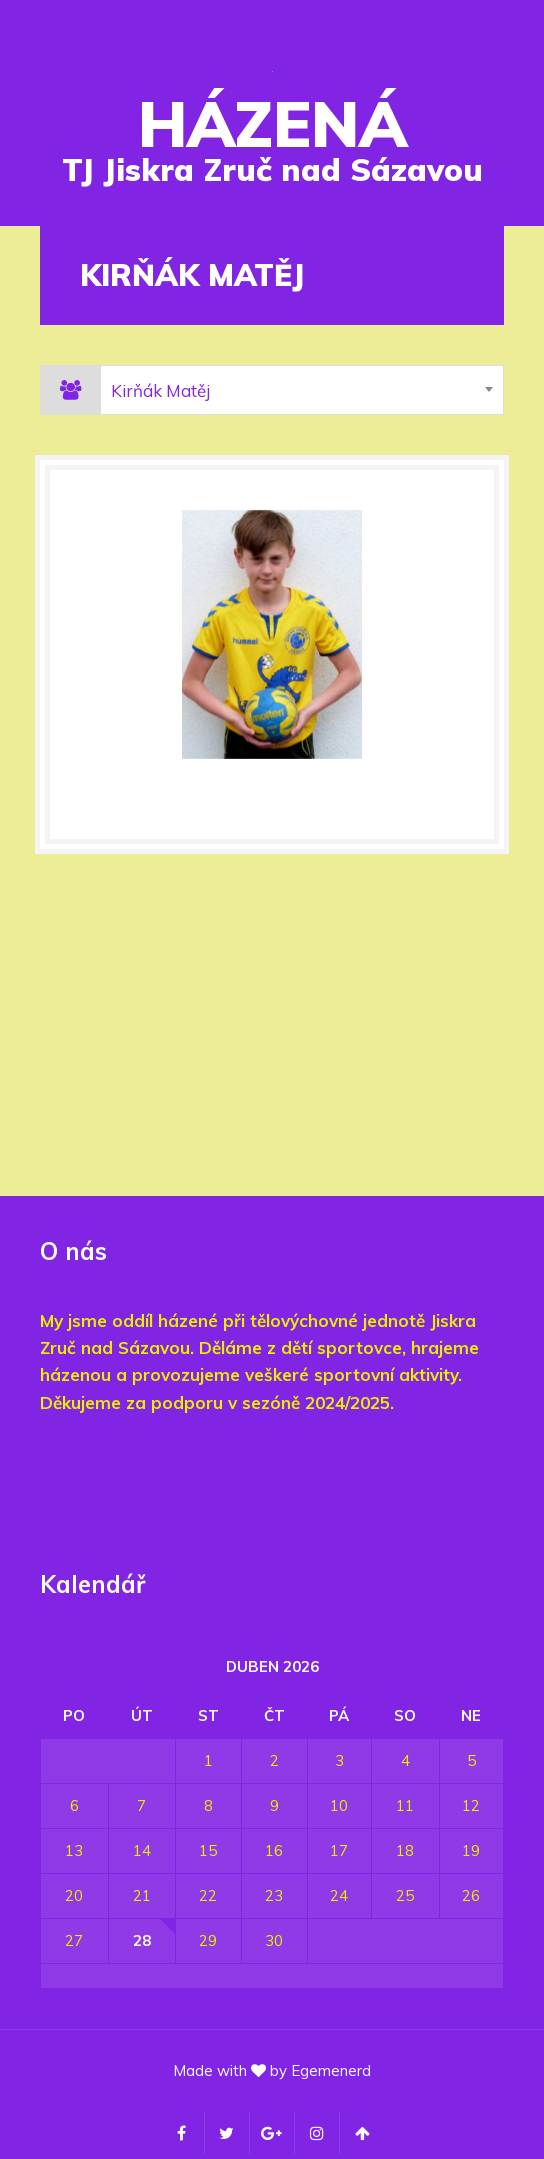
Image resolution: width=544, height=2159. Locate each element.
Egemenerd (331, 2070)
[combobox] (302, 390)
